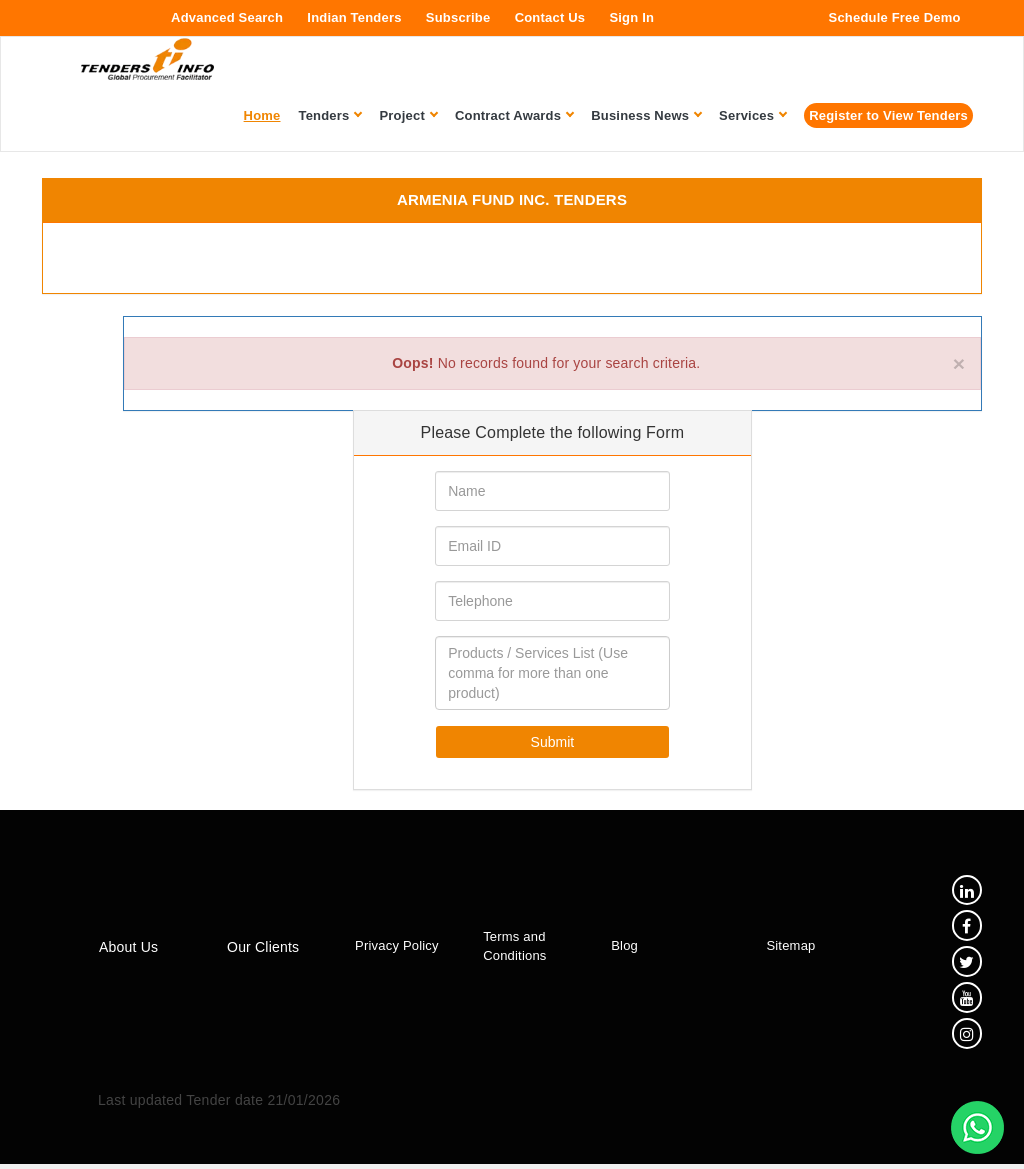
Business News (646, 115)
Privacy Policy (394, 948)
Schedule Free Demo (895, 17)
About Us (128, 950)
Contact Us (550, 17)
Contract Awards (514, 115)
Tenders (330, 115)
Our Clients (261, 950)
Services (752, 115)
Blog (618, 948)
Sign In (631, 17)
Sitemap (782, 948)
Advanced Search (227, 17)
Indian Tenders (354, 17)
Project (407, 115)
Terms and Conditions (509, 949)
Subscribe (458, 17)
